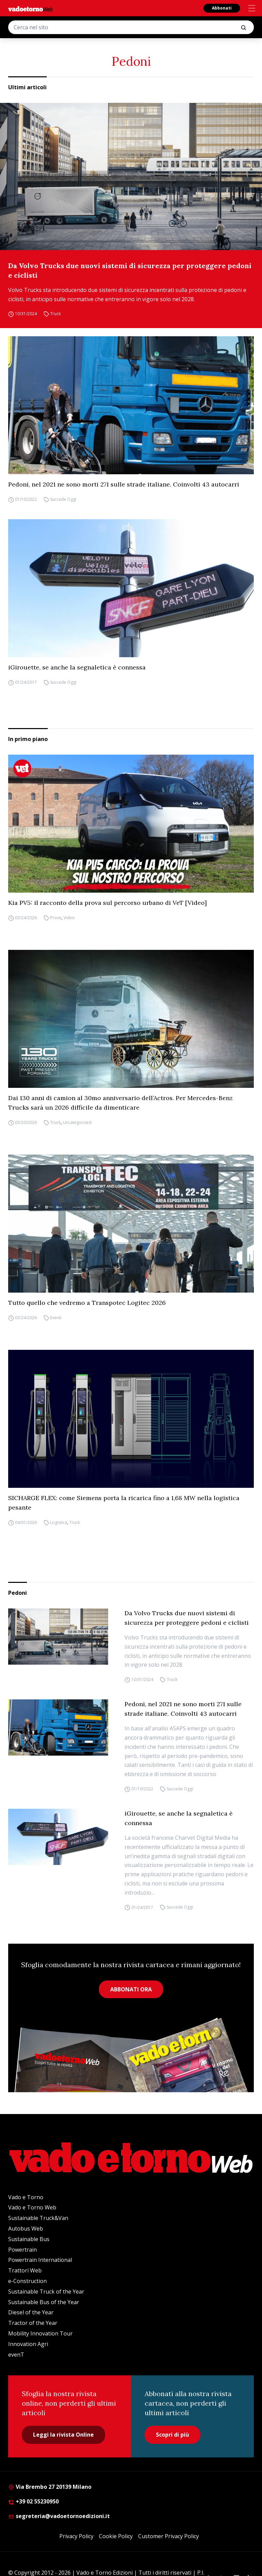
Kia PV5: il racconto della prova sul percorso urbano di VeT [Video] (107, 903)
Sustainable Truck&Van (38, 2218)
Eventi (55, 1318)
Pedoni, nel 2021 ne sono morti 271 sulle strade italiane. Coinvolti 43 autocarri (123, 484)
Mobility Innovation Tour (40, 2333)
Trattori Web (25, 2270)
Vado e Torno (25, 2197)
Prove (55, 918)
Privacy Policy (76, 2536)
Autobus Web (25, 2228)
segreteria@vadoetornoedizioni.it (59, 2516)
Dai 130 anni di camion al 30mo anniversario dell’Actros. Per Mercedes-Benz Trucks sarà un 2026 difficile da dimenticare (120, 1102)
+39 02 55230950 (33, 2501)
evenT (16, 2354)
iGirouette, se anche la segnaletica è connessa (77, 667)
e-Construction (27, 2281)
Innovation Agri (28, 2344)
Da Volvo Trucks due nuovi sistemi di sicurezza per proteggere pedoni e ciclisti (129, 270)
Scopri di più (172, 2434)
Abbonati (222, 8)
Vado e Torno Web (32, 2207)
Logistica (58, 1522)
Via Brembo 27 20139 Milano (49, 2486)
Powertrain (22, 2249)
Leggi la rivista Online (63, 2434)
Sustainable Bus (28, 2239)
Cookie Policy (116, 2536)
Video (69, 918)
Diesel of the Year (31, 2312)
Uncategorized (77, 1122)
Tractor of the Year (32, 2323)
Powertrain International (40, 2260)
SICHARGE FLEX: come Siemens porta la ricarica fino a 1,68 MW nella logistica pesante (123, 1502)
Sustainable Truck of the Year (46, 2291)
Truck (55, 314)
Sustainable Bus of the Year (43, 2302)
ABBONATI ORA (131, 1989)
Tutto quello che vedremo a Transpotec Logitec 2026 (87, 1303)
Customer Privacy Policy (168, 2536)
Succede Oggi (63, 499)
